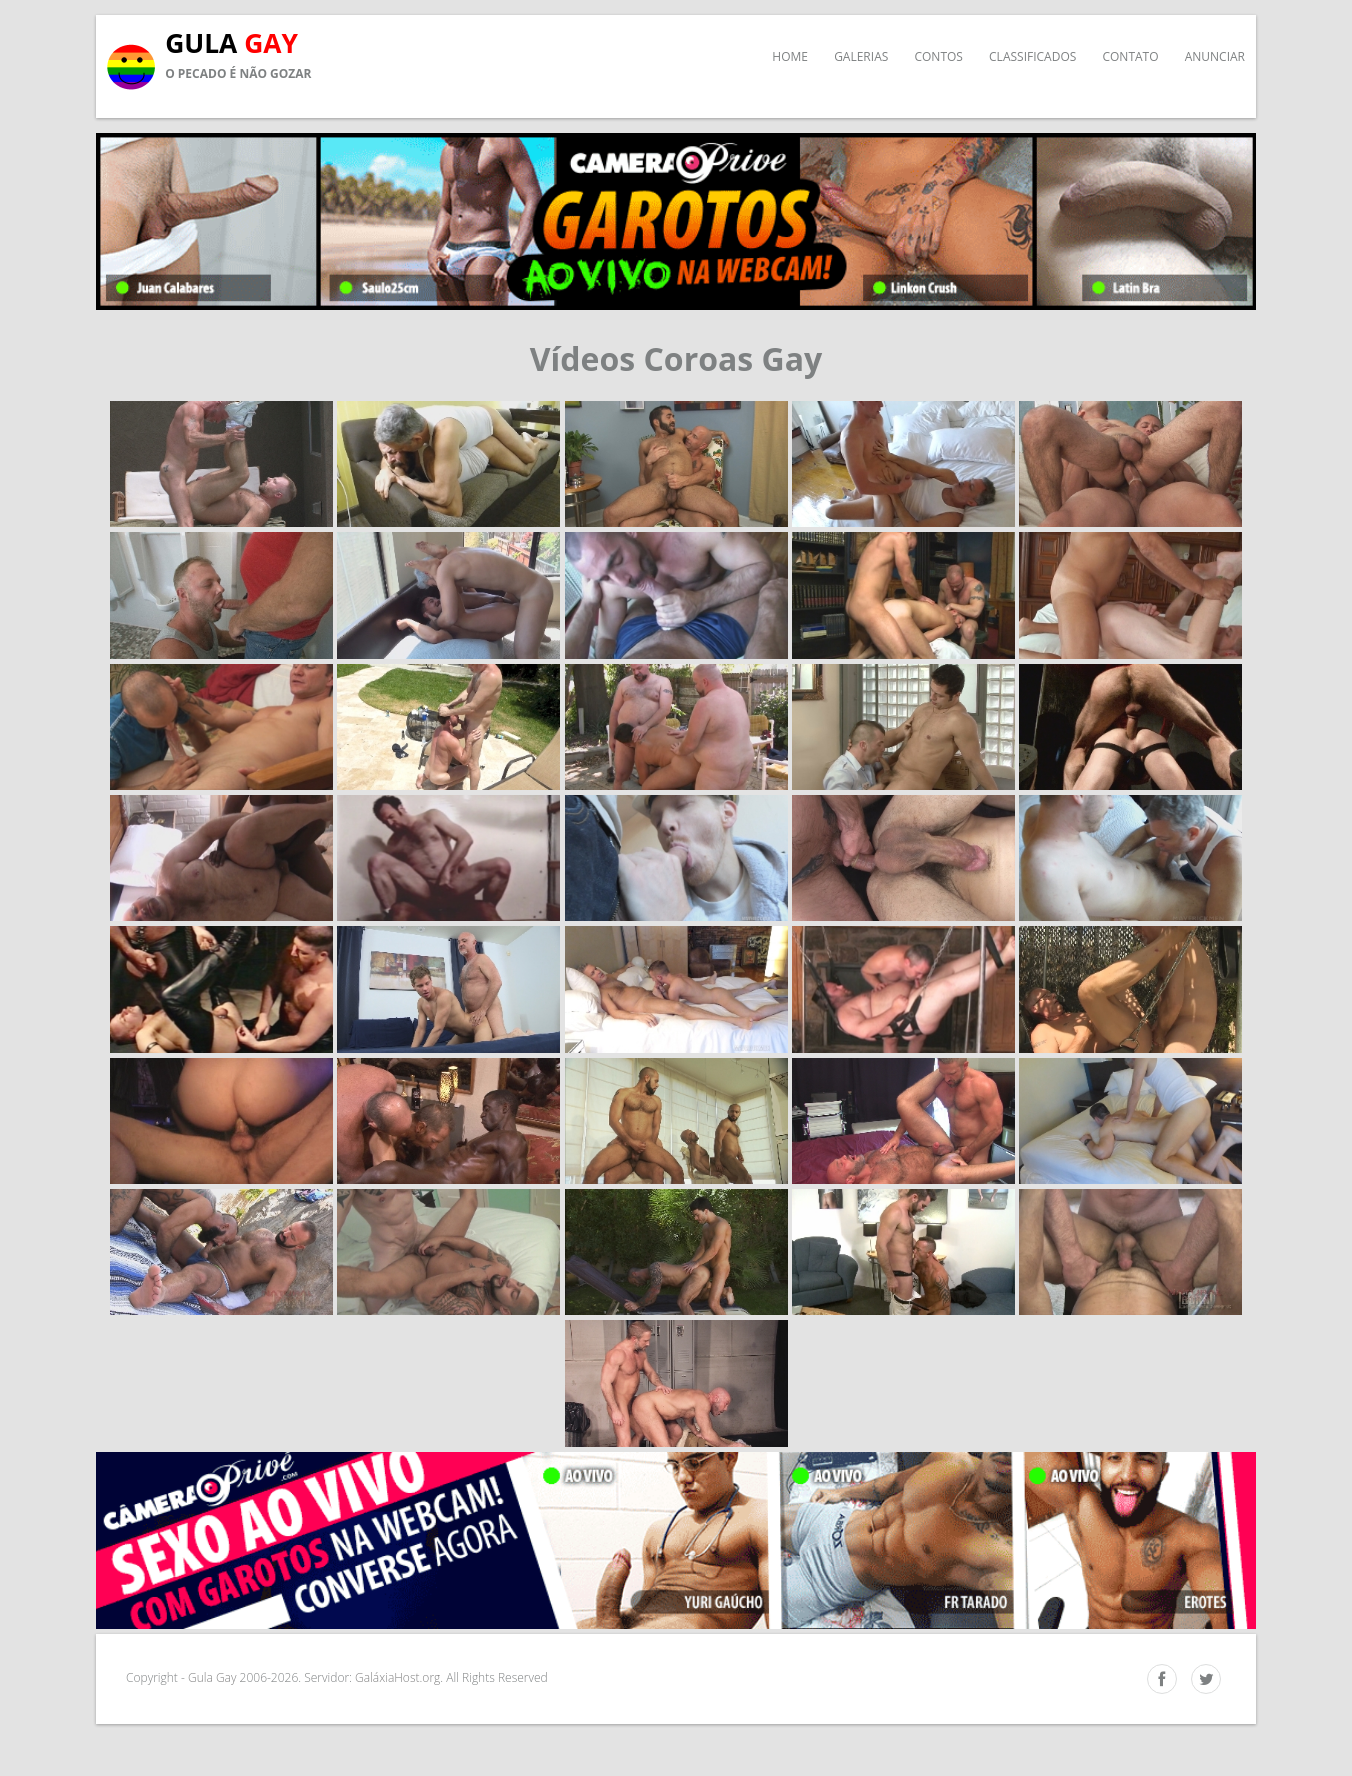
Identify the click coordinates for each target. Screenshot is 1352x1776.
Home (790, 56)
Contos (938, 56)
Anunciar (1215, 56)
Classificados (1032, 56)
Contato (1130, 56)
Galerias (861, 56)
